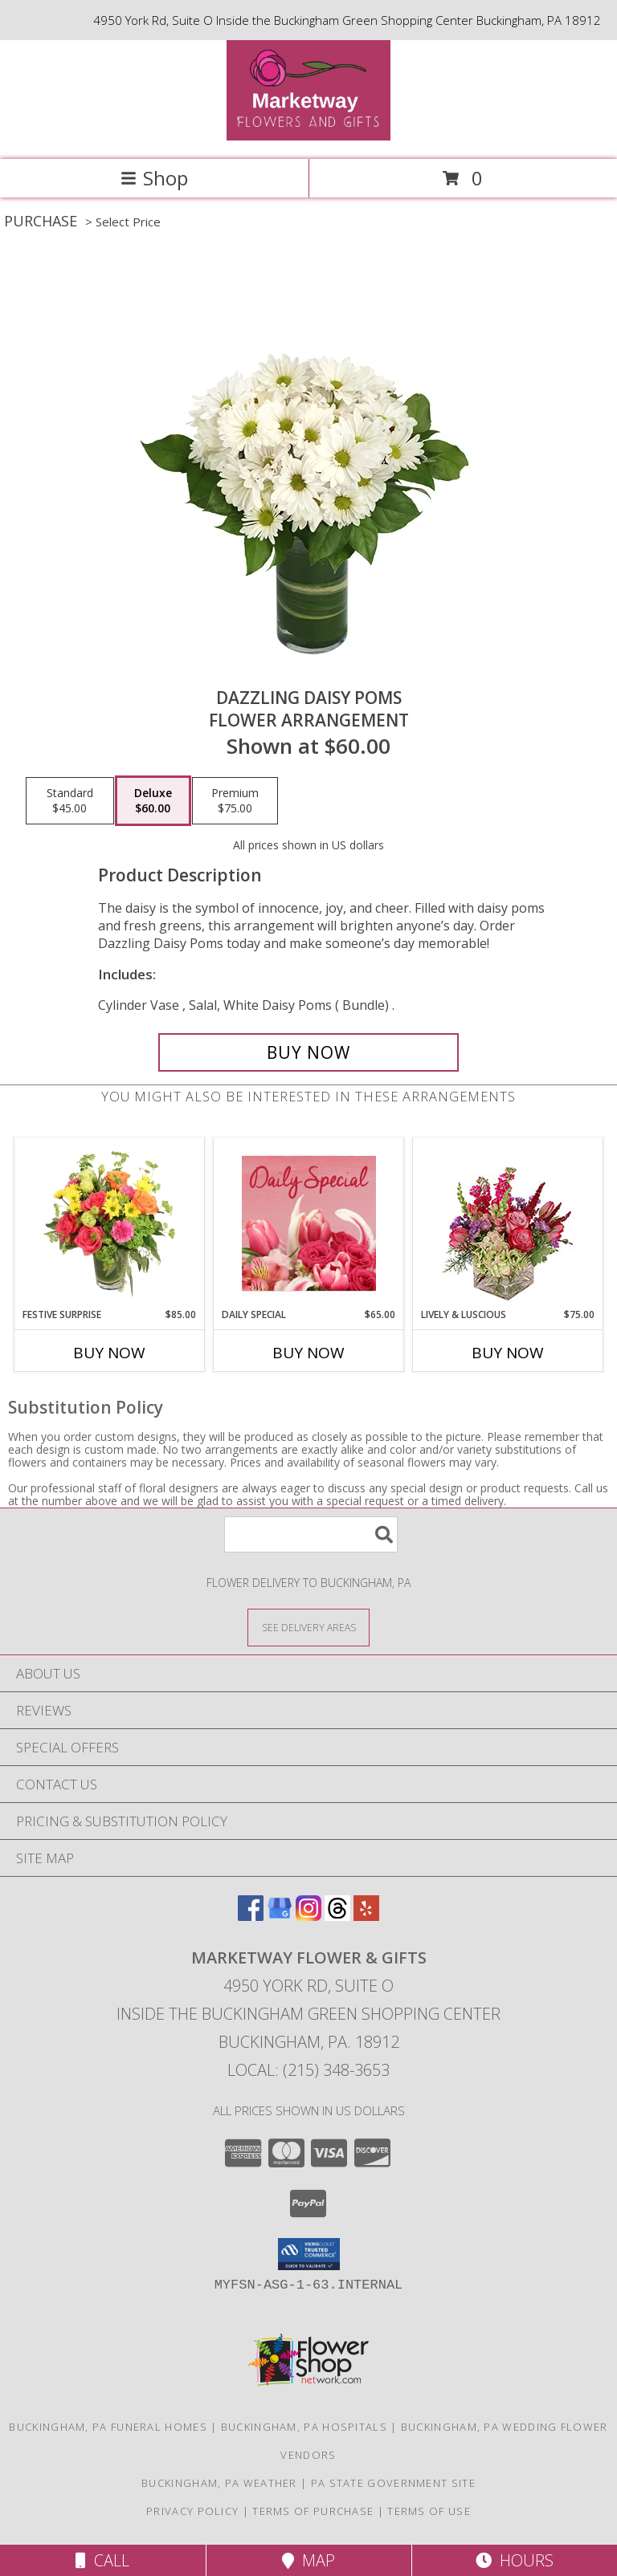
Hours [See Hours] (515, 2560)
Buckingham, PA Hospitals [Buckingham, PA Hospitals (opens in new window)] (304, 2426)
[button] (309, 2254)
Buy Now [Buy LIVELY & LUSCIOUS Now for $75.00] (508, 1352)
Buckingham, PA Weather (219, 2483)
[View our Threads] (337, 1916)
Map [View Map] (308, 2560)
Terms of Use (429, 2511)
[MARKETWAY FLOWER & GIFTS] (309, 136)
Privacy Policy (192, 2511)
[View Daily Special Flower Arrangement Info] (309, 1222)
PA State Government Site (393, 2483)
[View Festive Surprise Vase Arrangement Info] (110, 1222)
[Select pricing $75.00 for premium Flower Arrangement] (235, 801)
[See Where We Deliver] (308, 1626)
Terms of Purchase (313, 2511)
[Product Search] (311, 1534)
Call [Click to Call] (102, 2560)
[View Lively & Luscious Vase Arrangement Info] (508, 1222)
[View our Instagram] (308, 1916)
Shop (154, 178)
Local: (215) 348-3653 (308, 2070)
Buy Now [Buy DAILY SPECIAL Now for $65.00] (308, 1352)
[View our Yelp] (366, 1916)
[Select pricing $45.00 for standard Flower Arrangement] (70, 801)
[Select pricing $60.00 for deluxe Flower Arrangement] (153, 801)
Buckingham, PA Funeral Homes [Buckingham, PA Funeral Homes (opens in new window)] (107, 2426)
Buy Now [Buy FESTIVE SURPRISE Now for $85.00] (109, 1352)
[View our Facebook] (251, 1916)
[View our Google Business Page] (279, 1916)
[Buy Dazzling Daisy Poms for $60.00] (308, 1052)
